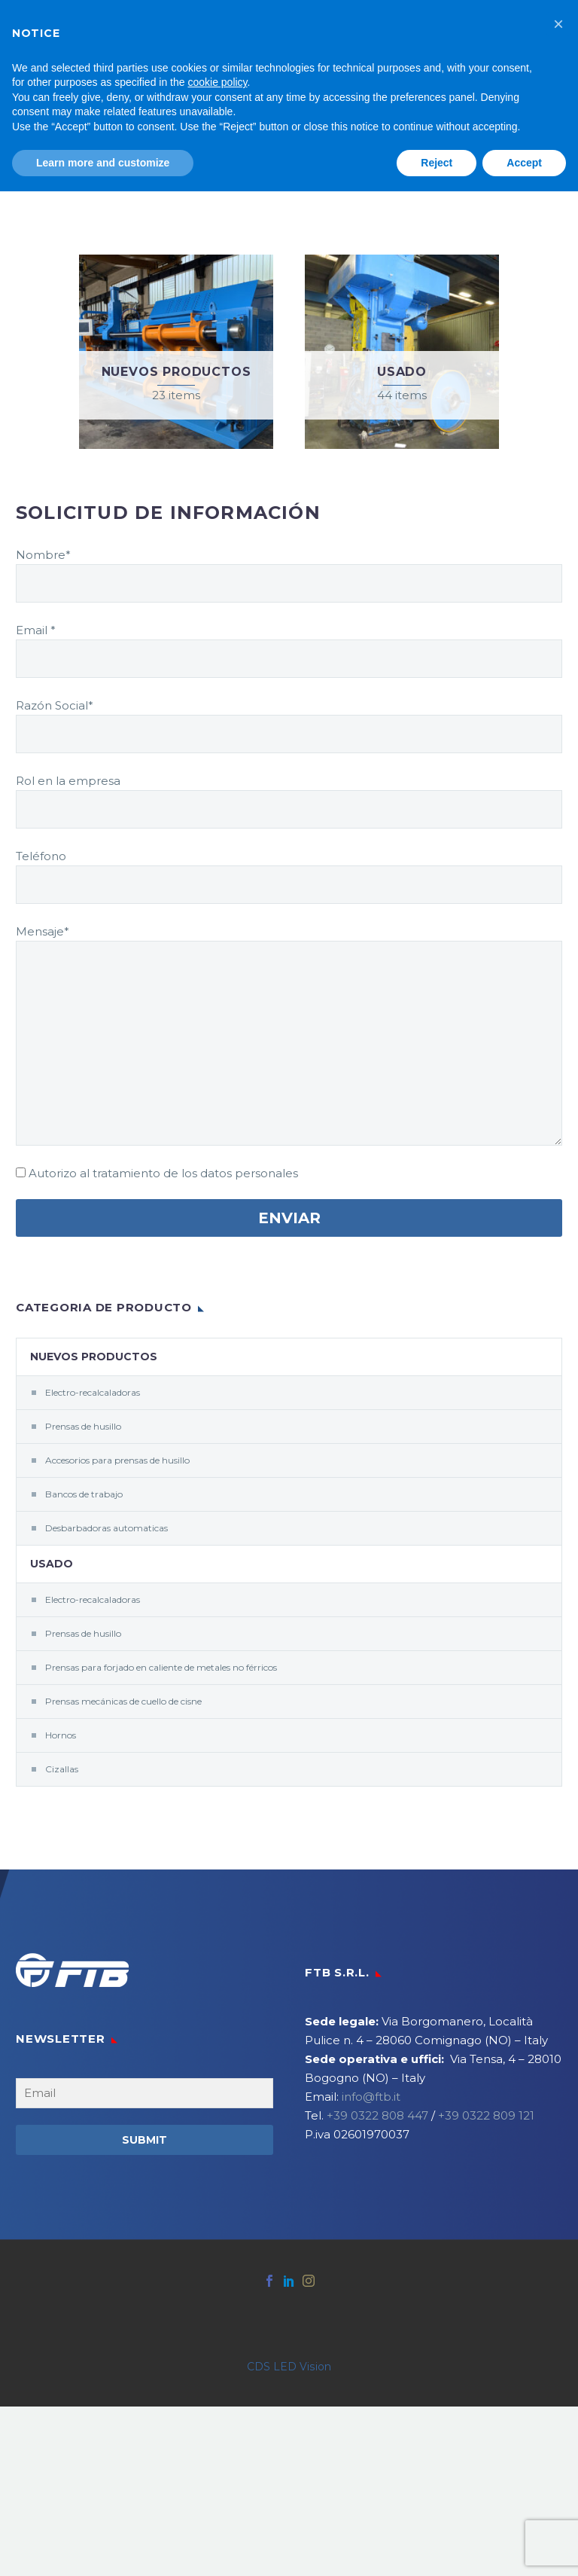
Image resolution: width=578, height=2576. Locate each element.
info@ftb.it (371, 2096)
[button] (558, 24)
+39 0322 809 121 (486, 2115)
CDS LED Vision (289, 2367)
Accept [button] (524, 163)
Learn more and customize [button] (102, 163)
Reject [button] (436, 163)
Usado (51, 1563)
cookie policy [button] (217, 82)
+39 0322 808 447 (377, 2115)
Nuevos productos (93, 1356)
